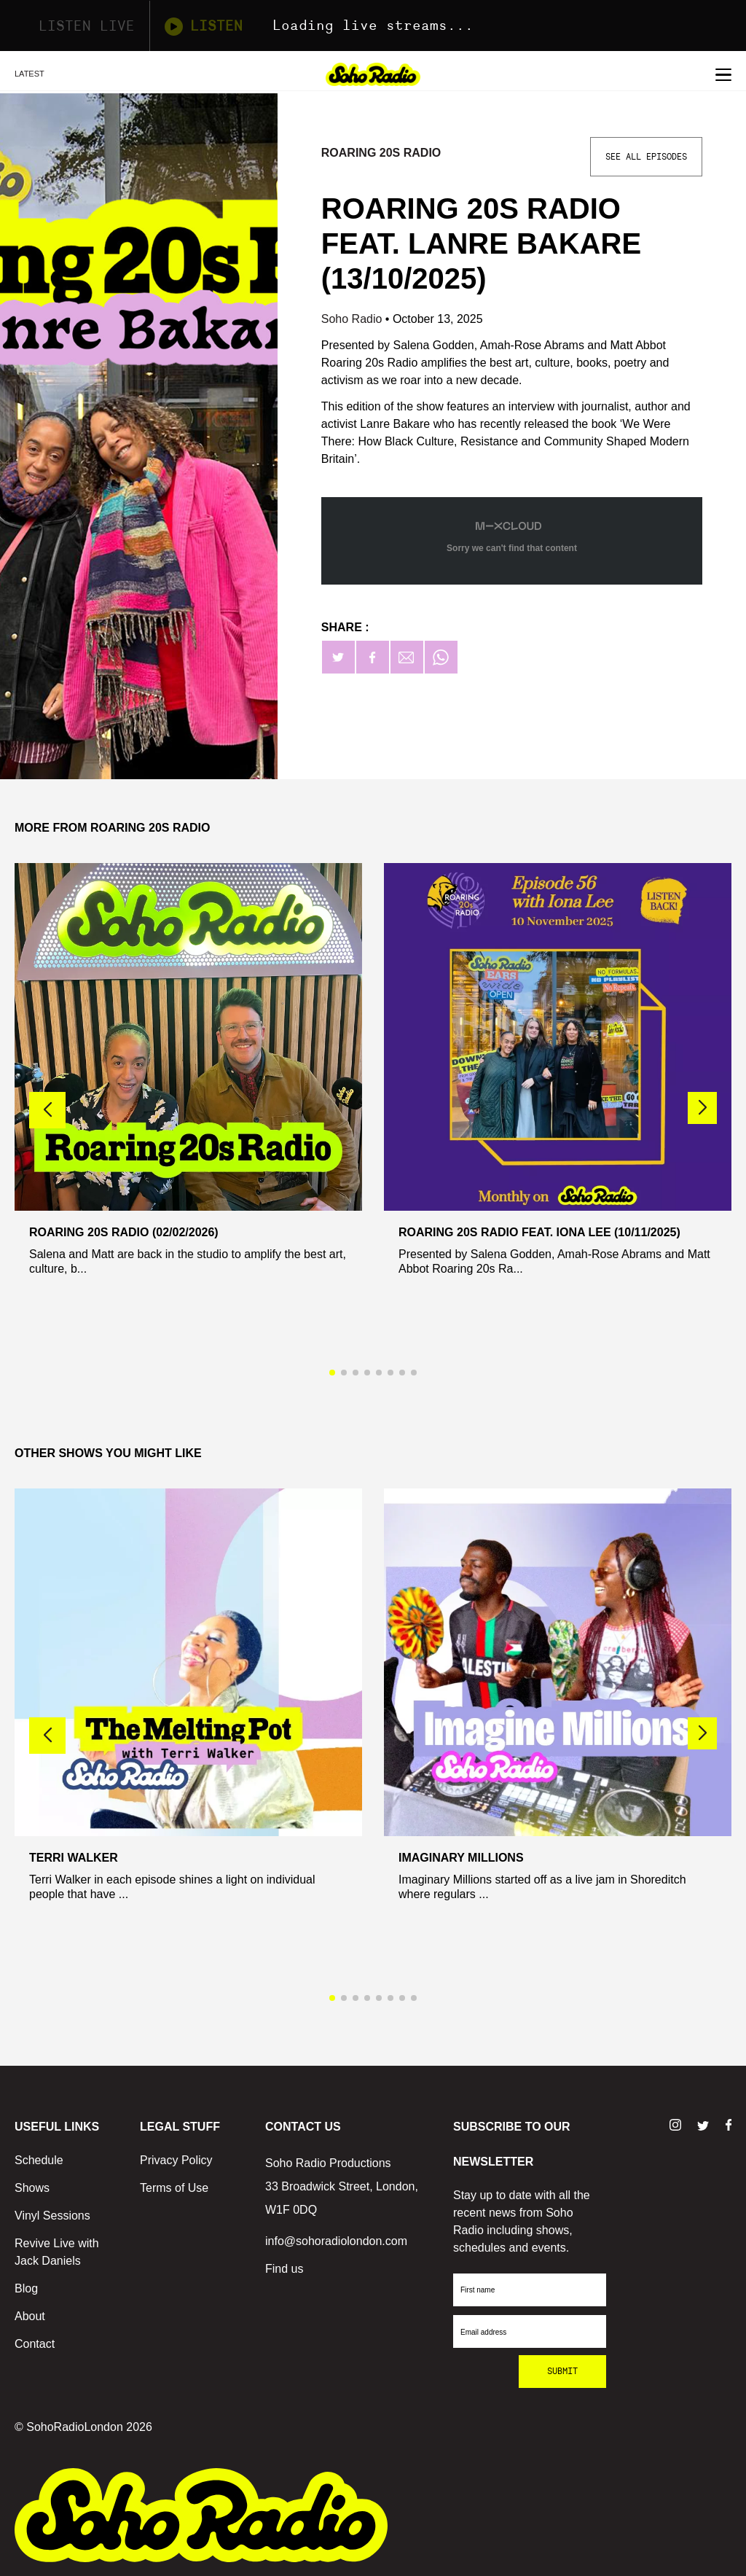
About (30, 2316)
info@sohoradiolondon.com (336, 2241)
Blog (26, 2288)
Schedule (39, 2160)
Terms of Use (174, 2188)
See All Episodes (646, 156)
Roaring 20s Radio (381, 153)
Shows (32, 2188)
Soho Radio (353, 319)
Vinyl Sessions (52, 2215)
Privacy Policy (176, 2160)
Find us (284, 2269)
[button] (702, 1108)
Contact (35, 2344)
